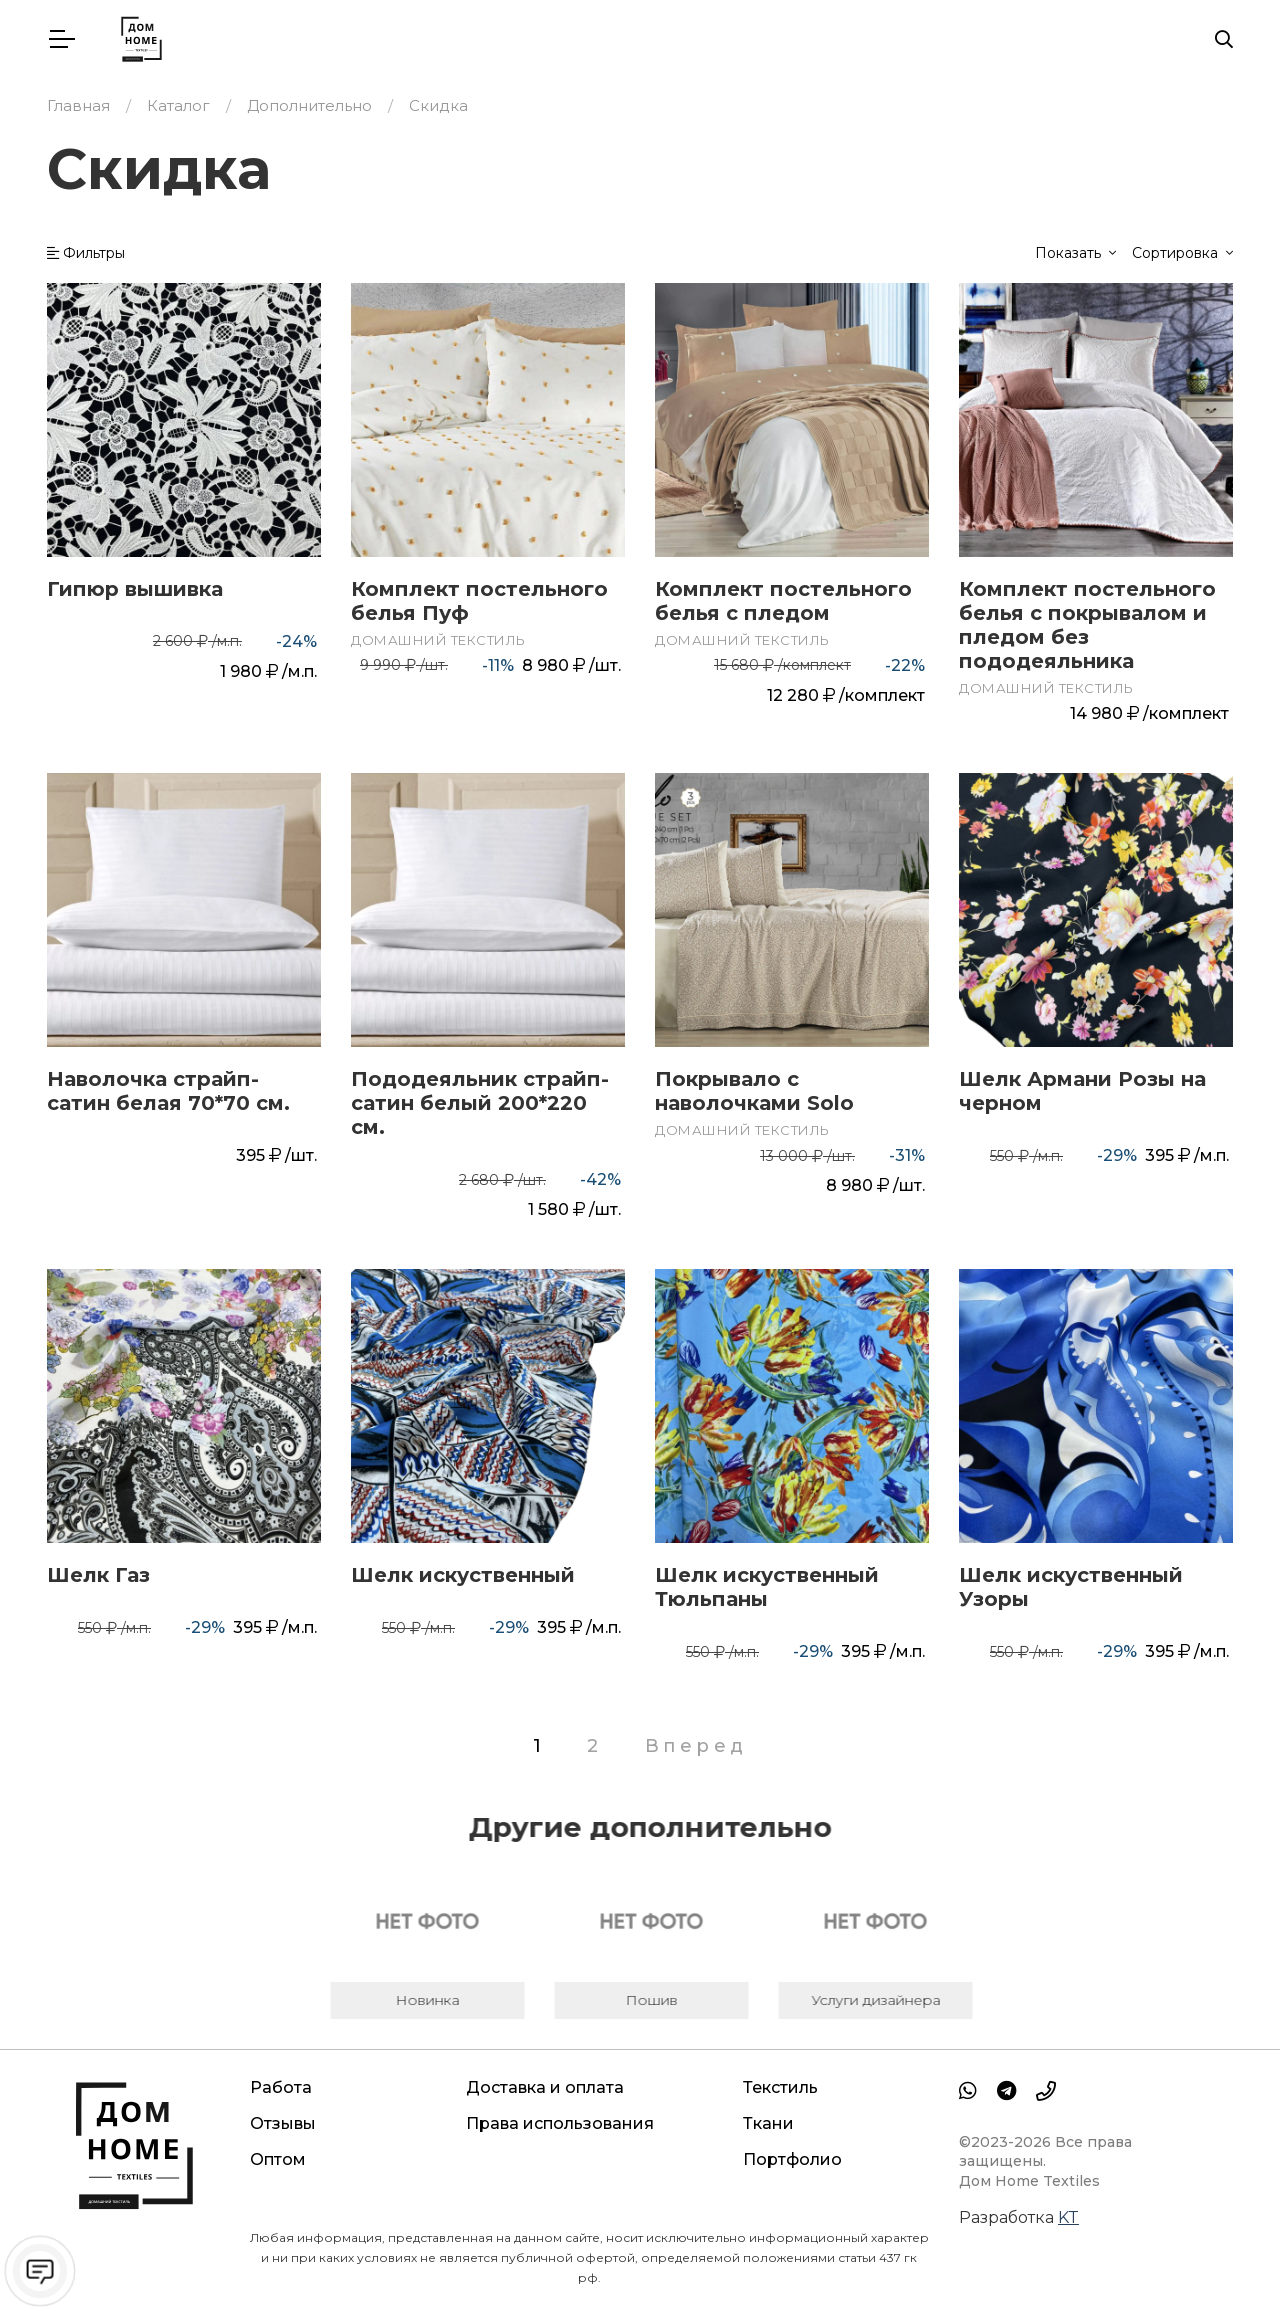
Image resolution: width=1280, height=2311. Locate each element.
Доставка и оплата (545, 2087)
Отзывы (283, 2123)
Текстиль (780, 2087)
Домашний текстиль (438, 640)
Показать (1070, 253)
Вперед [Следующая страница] (696, 1746)
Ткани (768, 2123)
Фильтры (86, 253)
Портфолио (792, 2159)
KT (1068, 2217)
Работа (281, 2087)
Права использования (560, 2123)
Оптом (278, 2159)
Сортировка (1177, 253)
